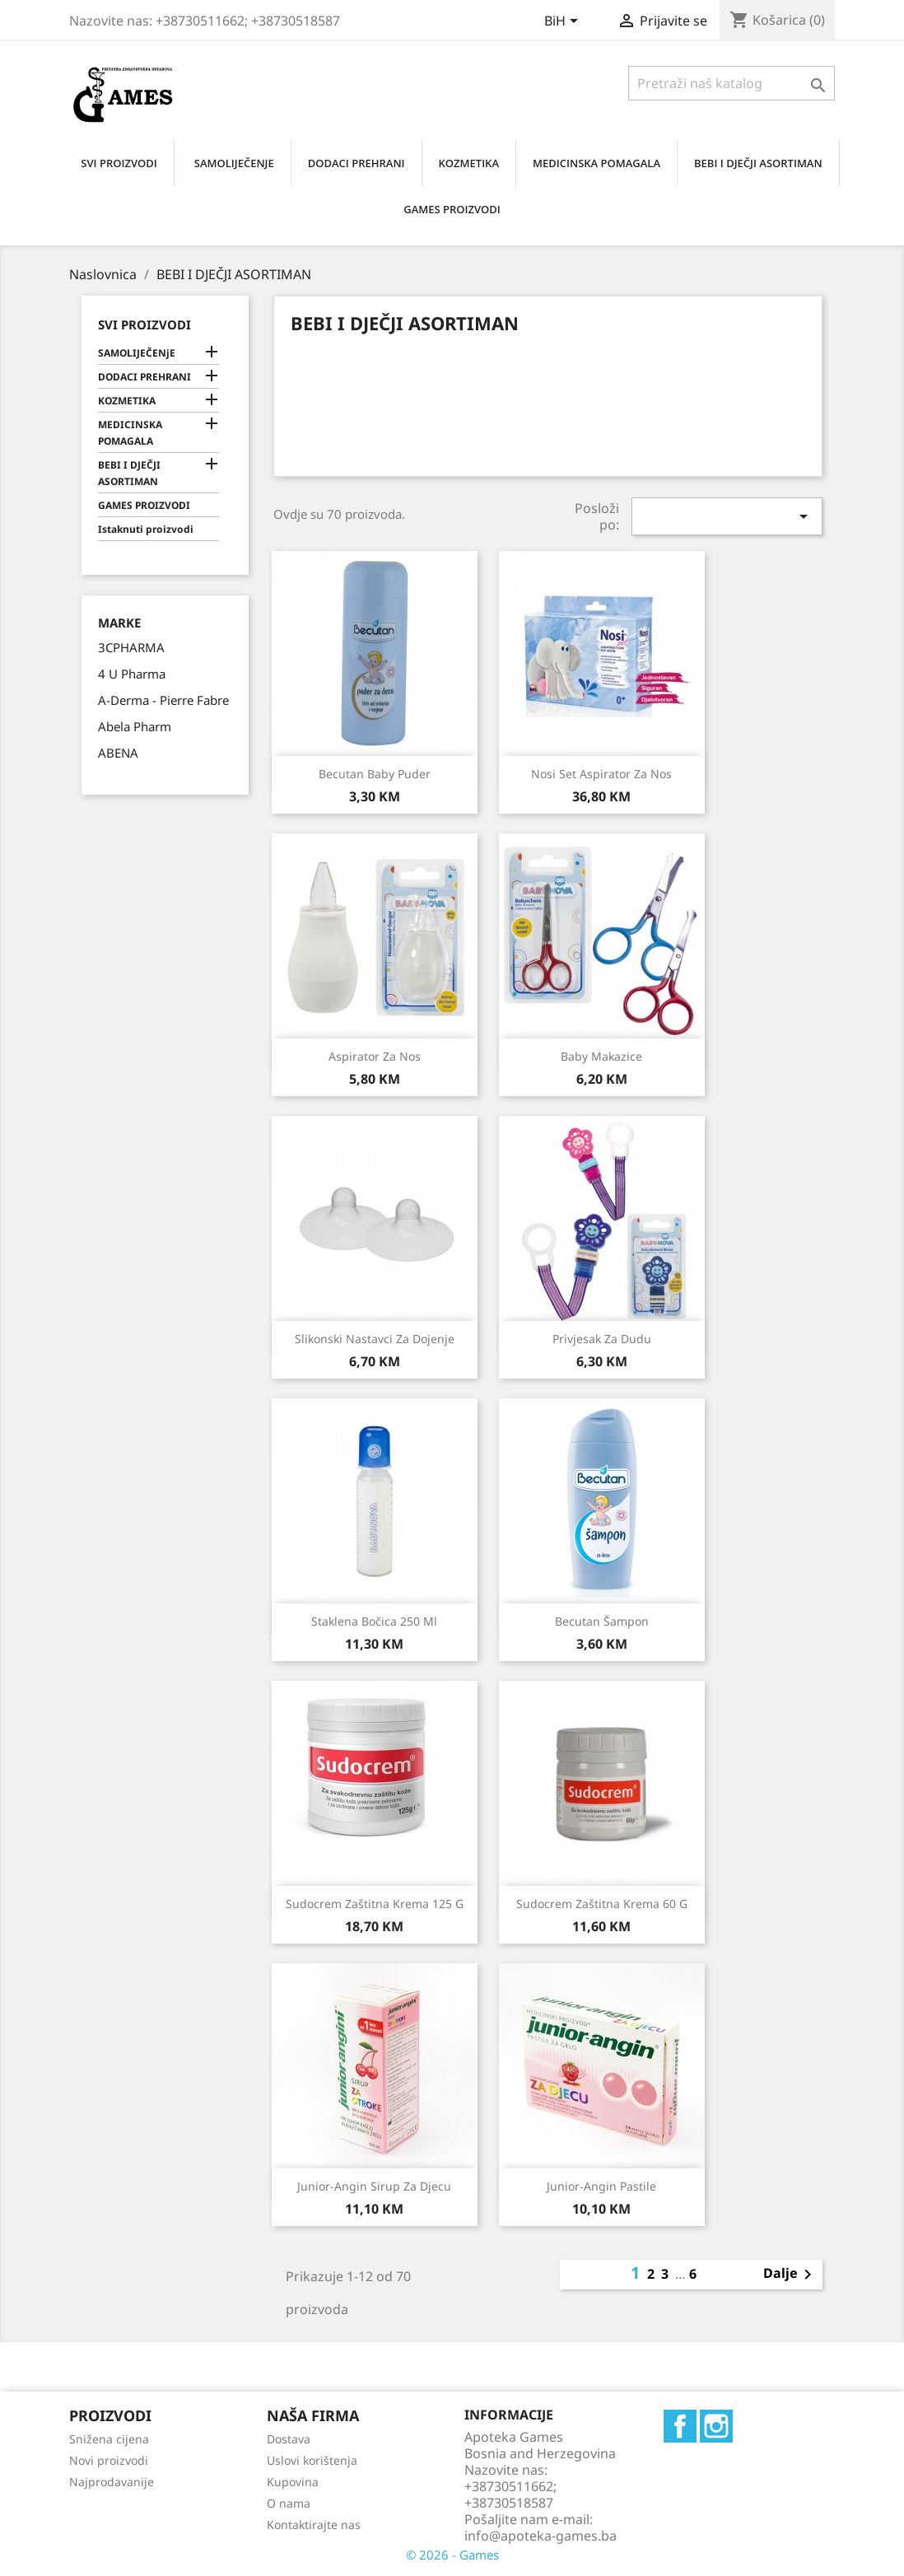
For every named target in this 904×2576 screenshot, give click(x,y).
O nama (288, 2503)
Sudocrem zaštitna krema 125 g (375, 1903)
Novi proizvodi (108, 2460)
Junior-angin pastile (601, 2186)
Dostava (288, 2439)
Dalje (790, 2274)
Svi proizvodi (144, 324)
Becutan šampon (602, 1621)
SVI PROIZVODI (118, 163)
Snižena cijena (109, 2439)
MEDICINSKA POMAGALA (596, 163)
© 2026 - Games (452, 2554)
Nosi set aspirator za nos (601, 774)
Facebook (680, 2426)
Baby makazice (601, 1056)
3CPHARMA (131, 647)
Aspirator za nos (375, 1056)
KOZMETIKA (469, 163)
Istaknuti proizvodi (145, 529)
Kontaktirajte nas (314, 2524)
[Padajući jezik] (564, 22)
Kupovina (293, 2482)
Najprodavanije (111, 2482)
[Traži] (731, 83)
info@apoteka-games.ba (540, 2536)
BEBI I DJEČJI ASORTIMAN (758, 163)
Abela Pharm (134, 726)
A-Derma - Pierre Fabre (163, 700)
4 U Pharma (131, 673)
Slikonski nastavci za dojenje (374, 1338)
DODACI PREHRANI (356, 163)
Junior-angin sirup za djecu (374, 2186)
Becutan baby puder (375, 774)
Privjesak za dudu (601, 1338)
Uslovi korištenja (312, 2460)
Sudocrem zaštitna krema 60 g (601, 1903)
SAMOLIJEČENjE (234, 163)
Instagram (716, 2426)
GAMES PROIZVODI (452, 209)
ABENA (118, 752)
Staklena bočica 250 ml (374, 1621)
